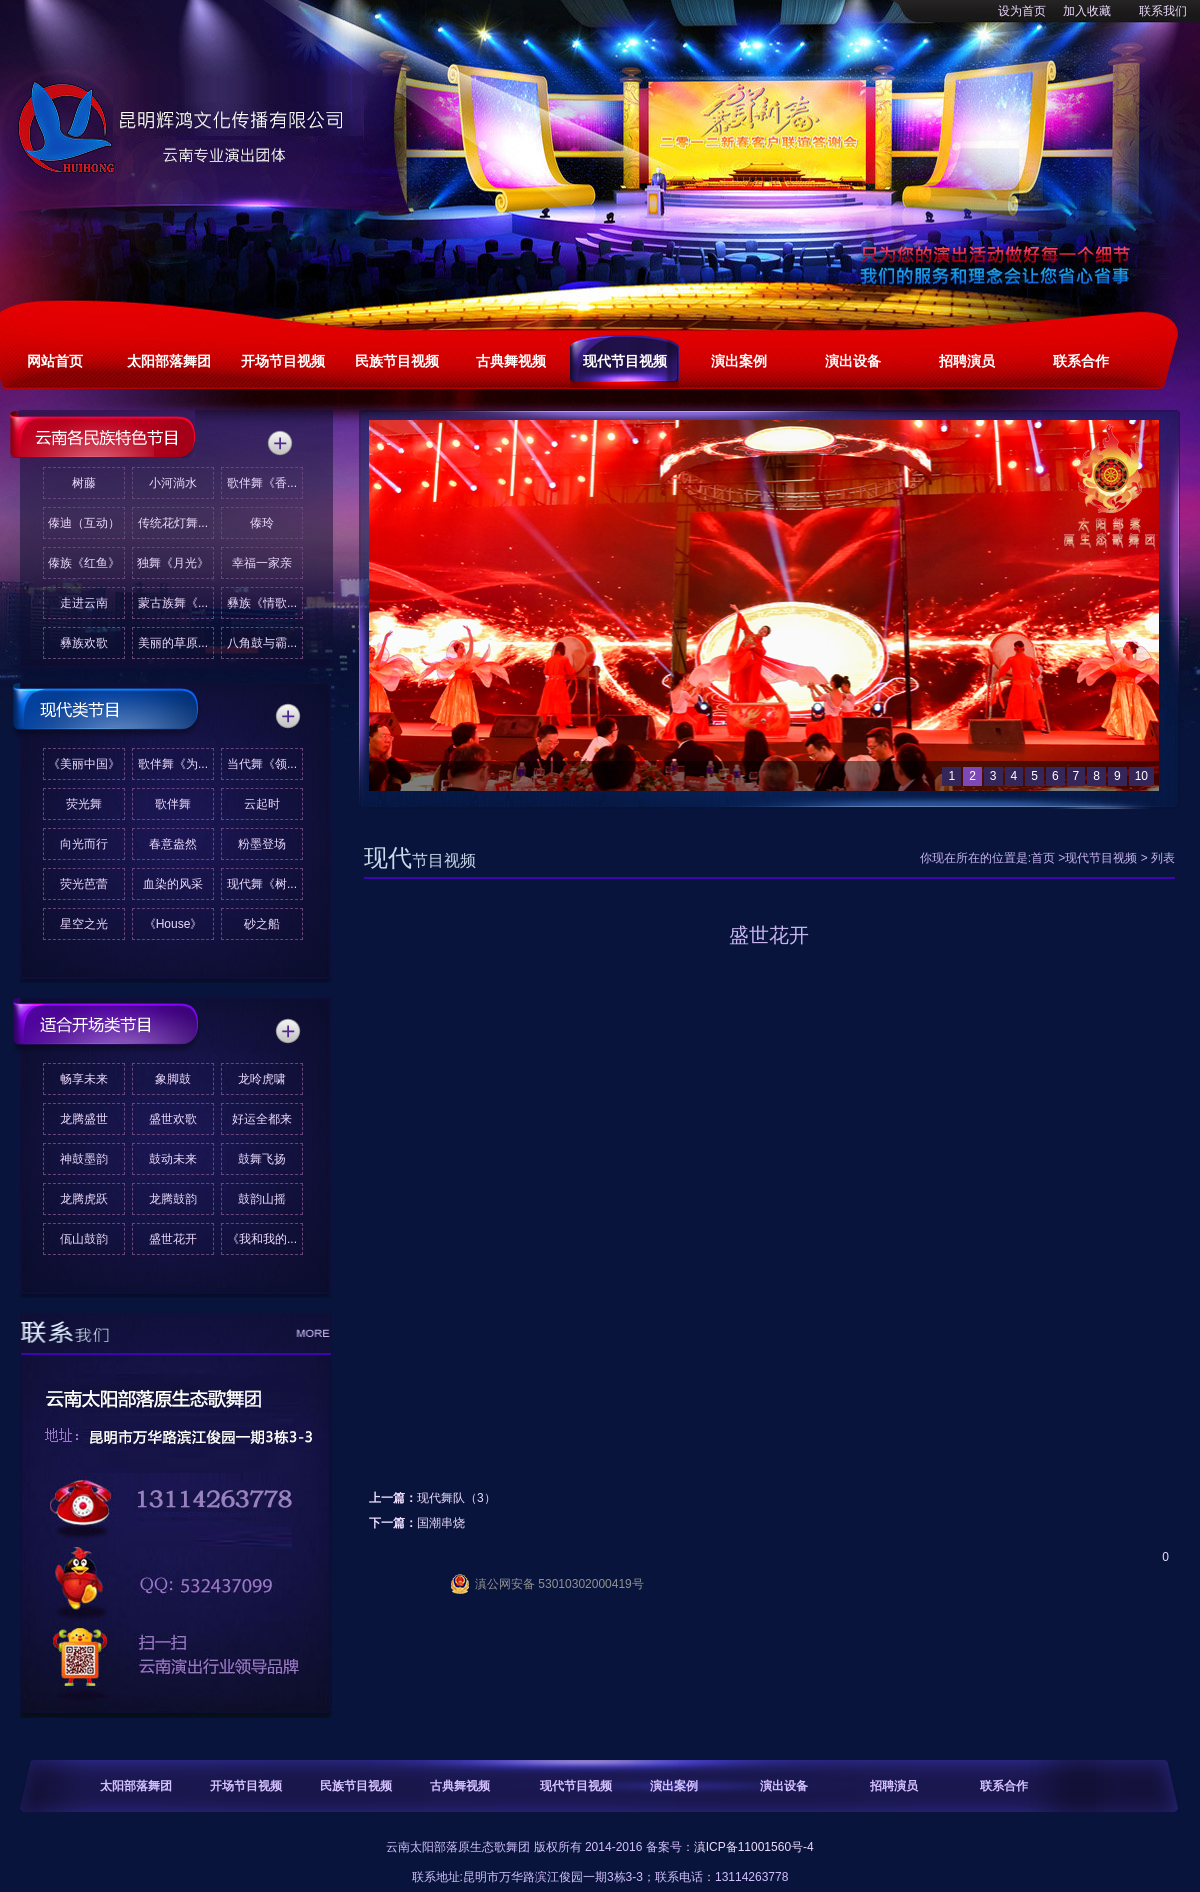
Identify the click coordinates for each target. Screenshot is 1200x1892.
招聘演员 (894, 1786)
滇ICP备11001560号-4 (754, 1847)
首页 (1043, 858)
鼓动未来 (173, 1159)
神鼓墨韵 (84, 1159)
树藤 (84, 483)
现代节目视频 (1101, 858)
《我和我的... (262, 1239)
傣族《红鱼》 (84, 563)
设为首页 (1022, 11)
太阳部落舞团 (136, 1786)
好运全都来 (262, 1119)
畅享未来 (84, 1079)
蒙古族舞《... (173, 603)
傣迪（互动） (84, 523)
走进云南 (84, 603)
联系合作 (1004, 1786)
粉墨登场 (262, 844)
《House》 (173, 924)
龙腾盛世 (84, 1119)
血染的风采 (173, 884)
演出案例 (674, 1786)
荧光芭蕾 (84, 884)
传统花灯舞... (173, 523)
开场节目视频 (246, 1786)
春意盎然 (173, 844)
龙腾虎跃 (84, 1199)
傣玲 (262, 523)
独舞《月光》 (173, 563)
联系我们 (1163, 11)
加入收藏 (1087, 11)
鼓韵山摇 (262, 1199)
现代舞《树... (262, 884)
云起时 (262, 804)
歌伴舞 (173, 804)
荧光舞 (84, 804)
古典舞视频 (460, 1786)
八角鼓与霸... (262, 643)
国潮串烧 (441, 1523)
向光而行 (84, 844)
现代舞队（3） (456, 1498)
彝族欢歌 (84, 643)
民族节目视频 (356, 1786)
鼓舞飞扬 (262, 1159)
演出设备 (784, 1786)
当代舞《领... (262, 764)
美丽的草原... (173, 643)
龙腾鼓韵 (173, 1199)
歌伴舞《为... (173, 764)
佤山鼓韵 (84, 1239)
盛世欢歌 (173, 1119)
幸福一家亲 (262, 563)
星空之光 (84, 924)
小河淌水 (173, 483)
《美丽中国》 (84, 764)
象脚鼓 (173, 1079)
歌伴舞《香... (262, 483)
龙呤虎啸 (262, 1079)
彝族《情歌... (262, 603)
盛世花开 (173, 1239)
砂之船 (262, 924)
